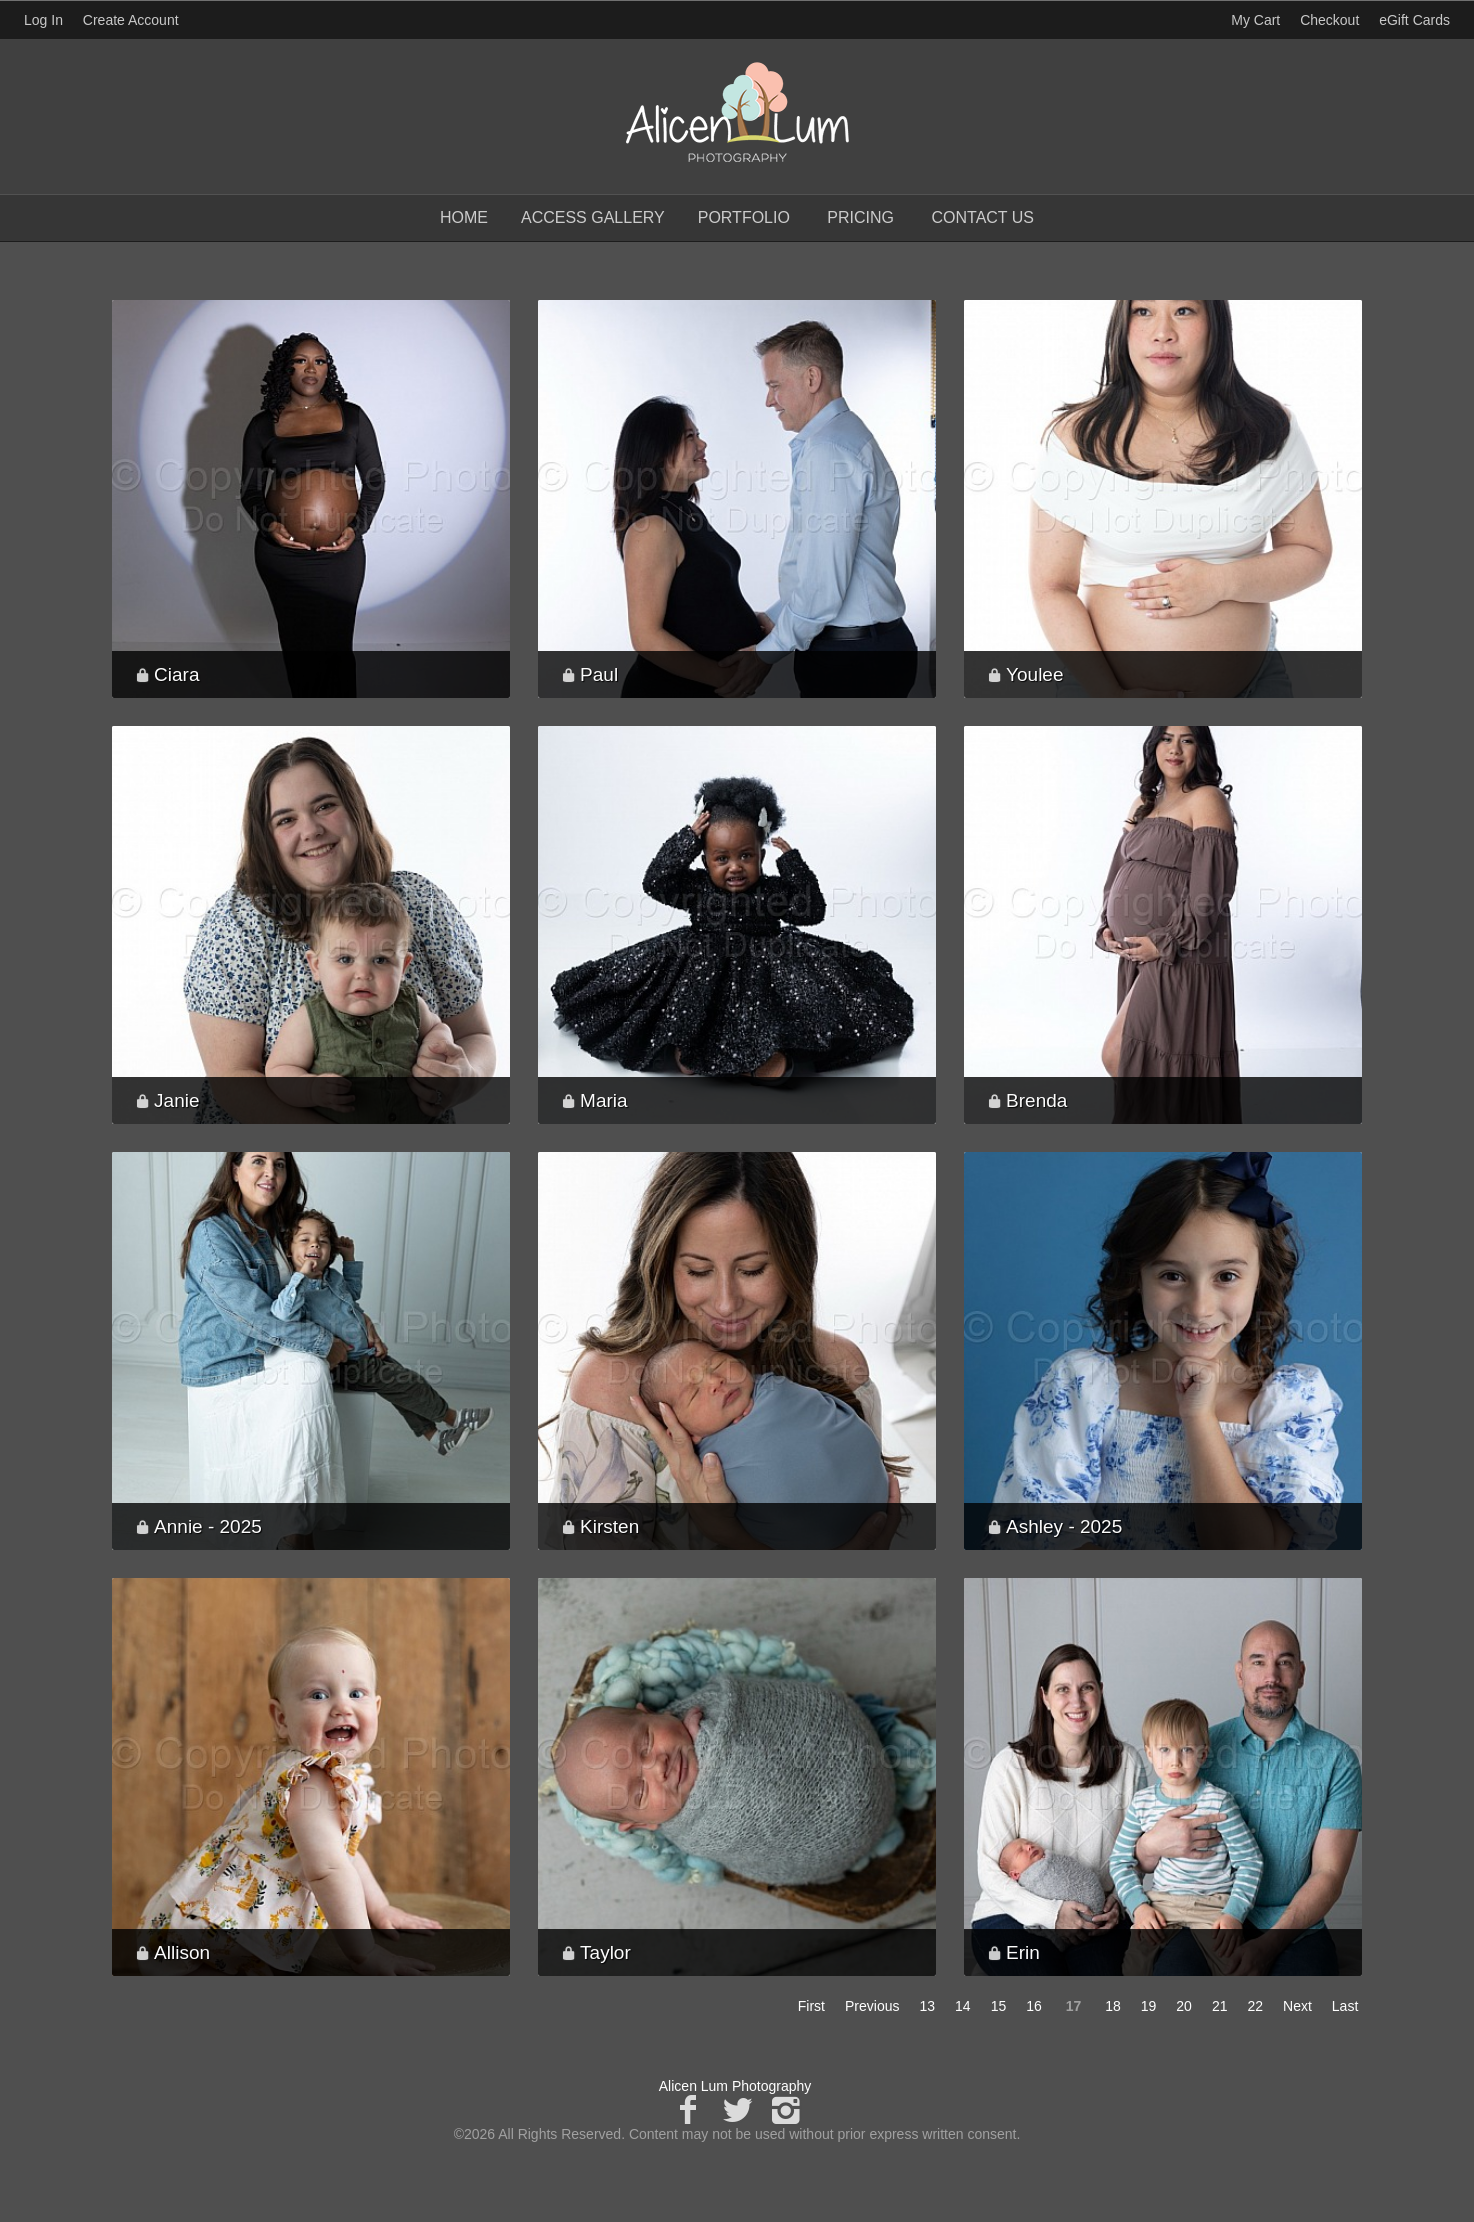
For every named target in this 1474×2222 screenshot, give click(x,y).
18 (1113, 2006)
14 (963, 2006)
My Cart (1257, 20)
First (811, 2006)
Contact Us (982, 217)
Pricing (860, 217)
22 (1255, 2006)
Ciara (176, 674)
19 (1149, 2006)
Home (464, 217)
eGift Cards (1414, 20)
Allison (182, 1952)
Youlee (1034, 674)
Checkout (1329, 20)
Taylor (605, 1952)
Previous (872, 2006)
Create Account (131, 20)
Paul (599, 674)
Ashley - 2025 (1064, 1526)
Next (1297, 2006)
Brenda (1036, 1100)
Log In (43, 20)
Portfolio (744, 217)
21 (1220, 2006)
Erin (1023, 1952)
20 (1184, 2006)
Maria (604, 1100)
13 (927, 2006)
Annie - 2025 (208, 1526)
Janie (176, 1100)
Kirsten (609, 1526)
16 (1034, 2006)
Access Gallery (593, 217)
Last (1345, 2006)
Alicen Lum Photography (735, 2086)
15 (999, 2006)
